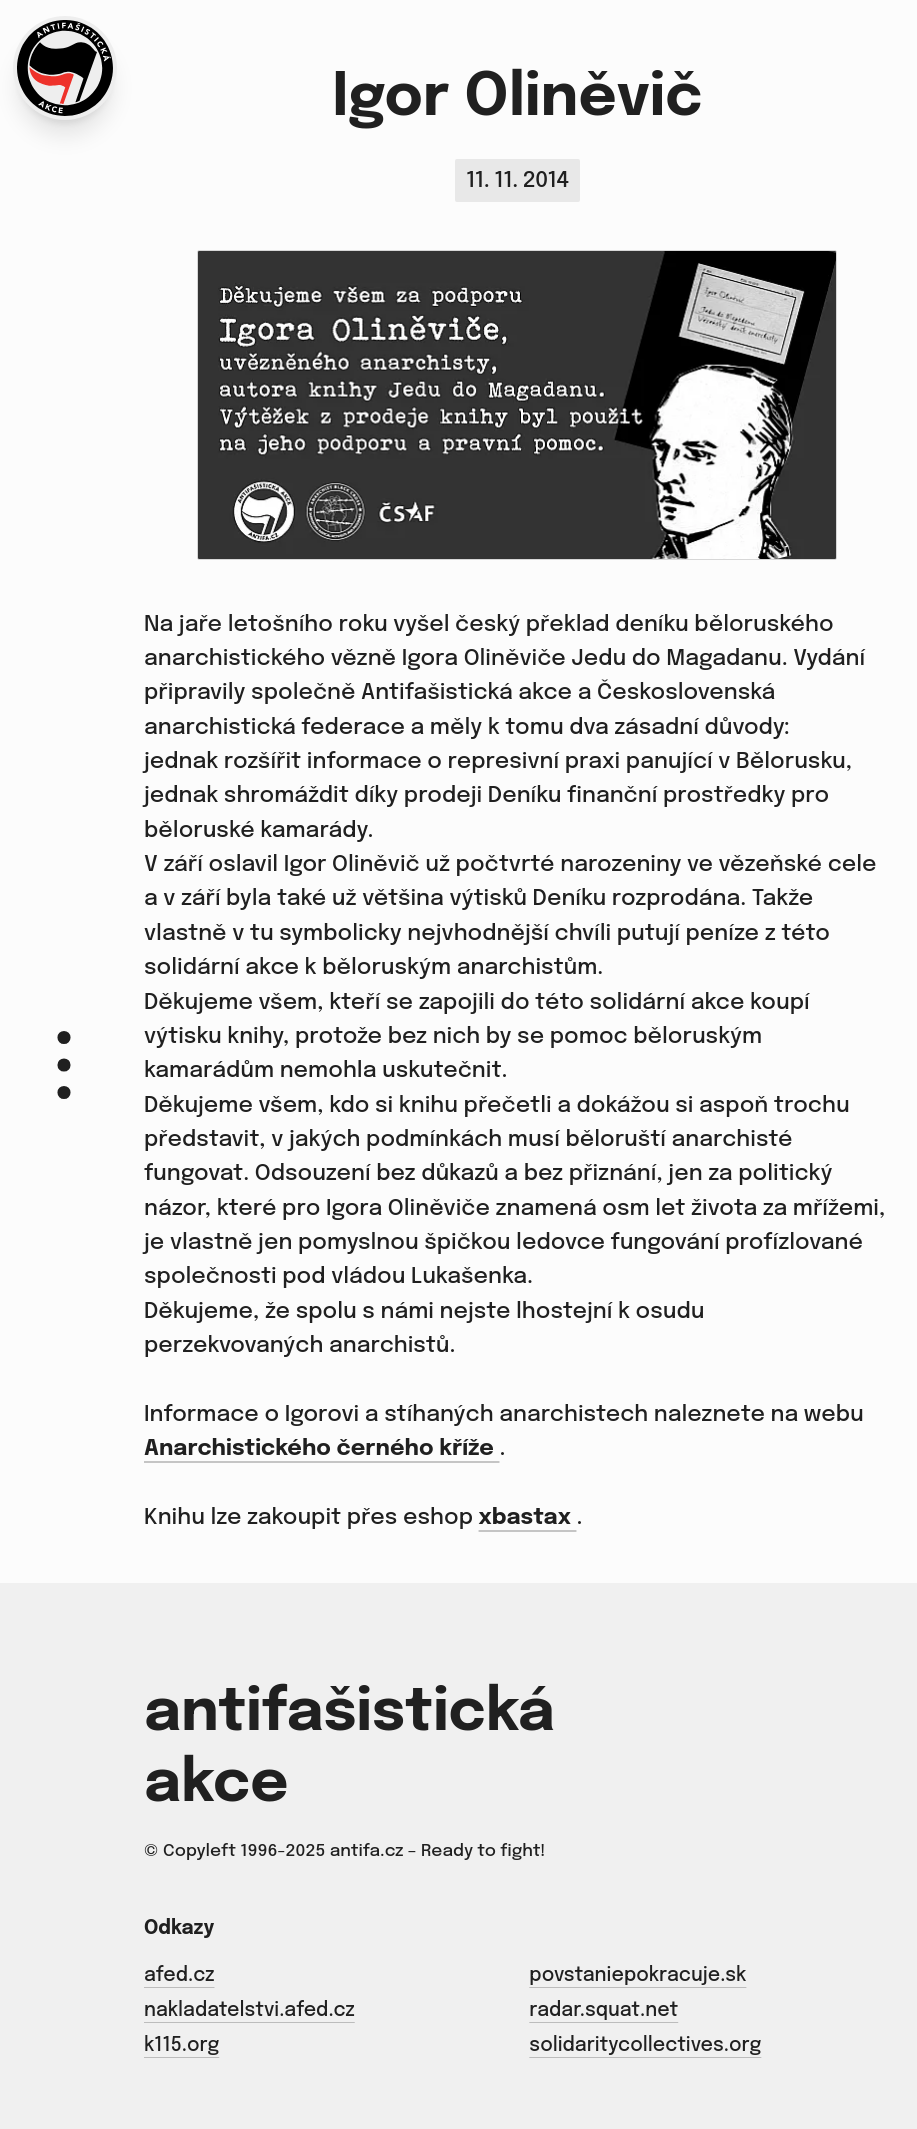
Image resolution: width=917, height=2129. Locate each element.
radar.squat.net (603, 2012)
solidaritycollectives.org (645, 2047)
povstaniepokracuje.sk (637, 1976)
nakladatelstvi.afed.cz (249, 2012)
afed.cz (179, 1976)
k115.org (181, 2047)
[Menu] (64, 1064)
